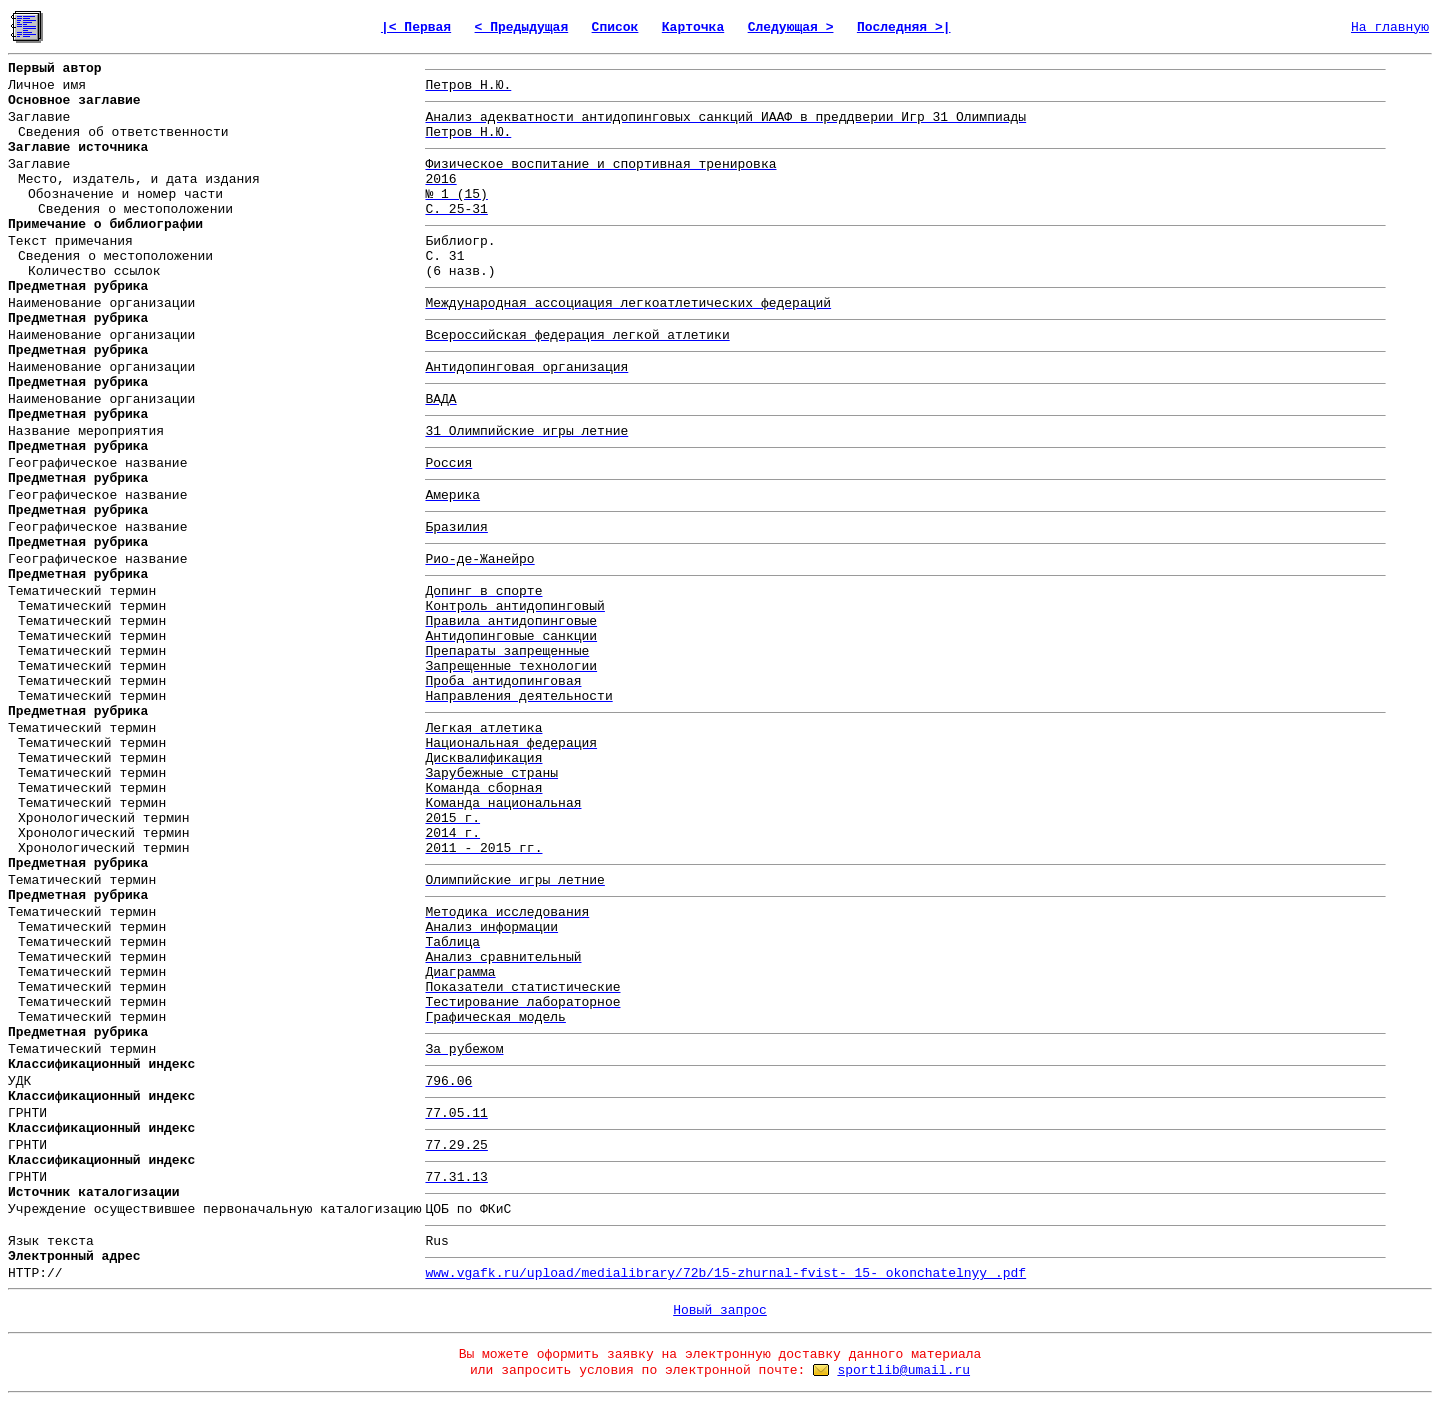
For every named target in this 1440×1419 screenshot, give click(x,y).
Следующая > (791, 27)
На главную (1390, 27)
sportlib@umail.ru (903, 1370)
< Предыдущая (522, 27)
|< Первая (416, 27)
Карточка (693, 27)
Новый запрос (720, 1310)
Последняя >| (904, 27)
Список (615, 27)
